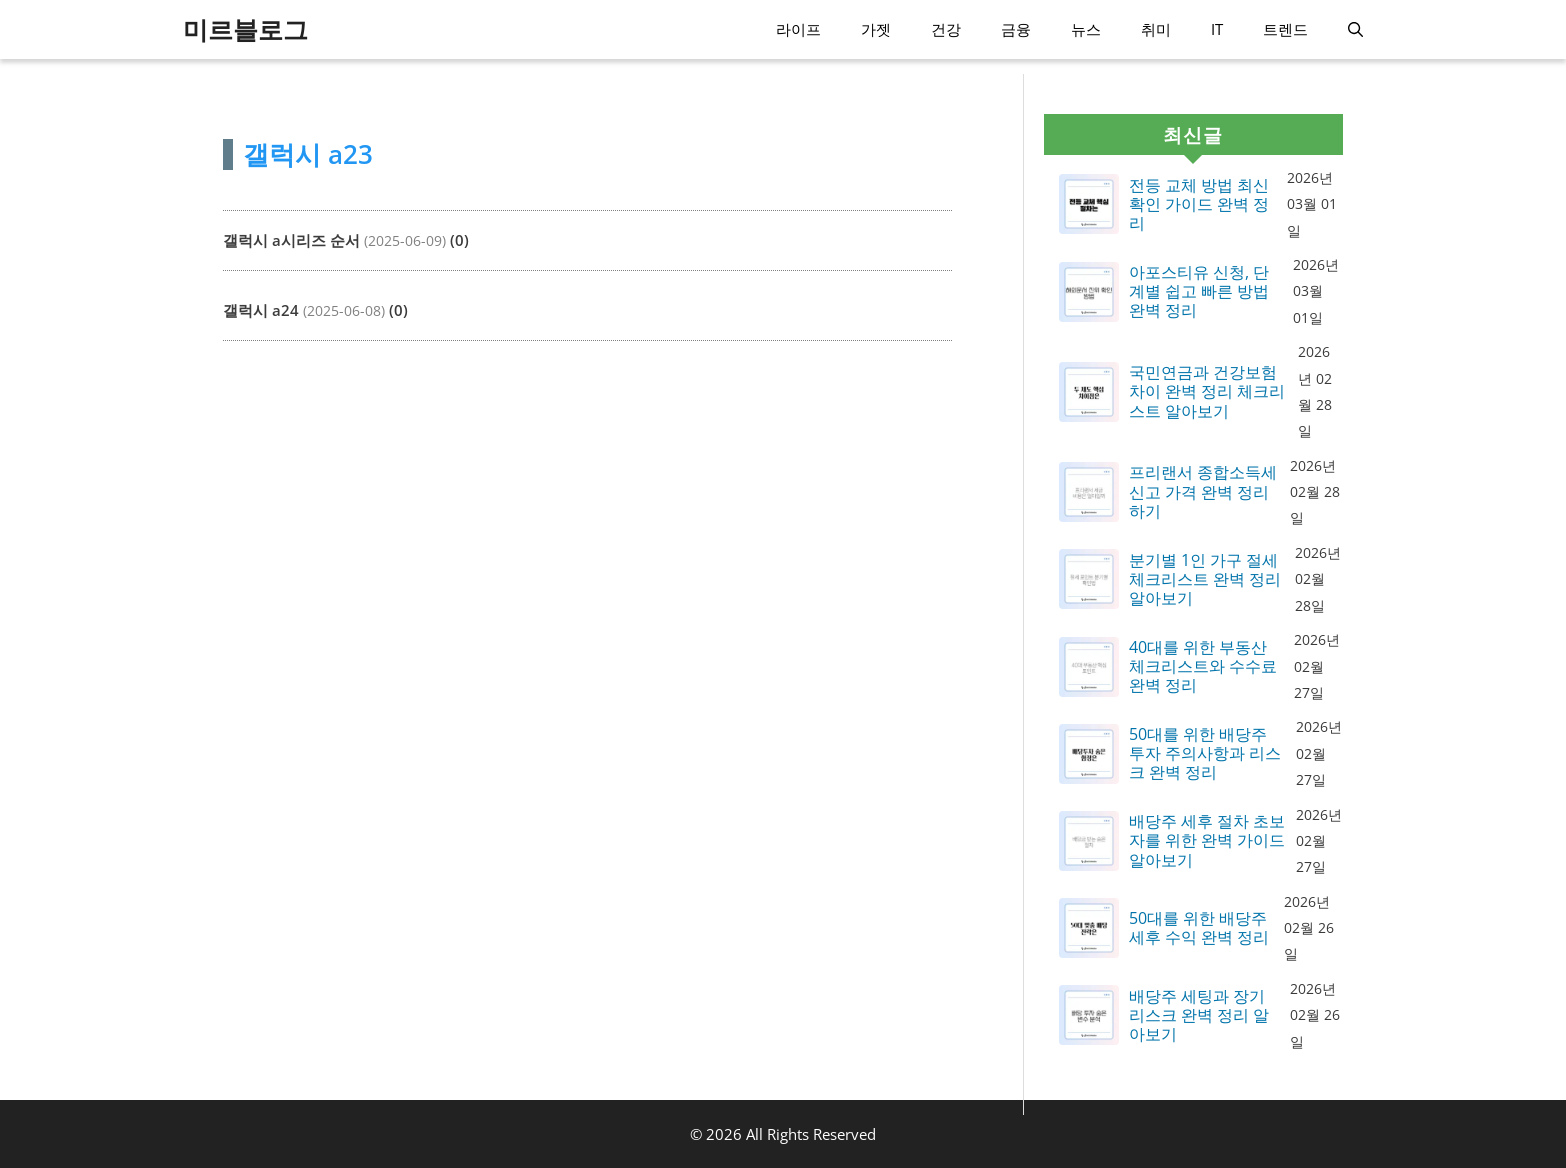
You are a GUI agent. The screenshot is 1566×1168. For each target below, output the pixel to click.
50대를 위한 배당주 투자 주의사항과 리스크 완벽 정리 (1205, 754)
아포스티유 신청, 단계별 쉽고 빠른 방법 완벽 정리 (1199, 292)
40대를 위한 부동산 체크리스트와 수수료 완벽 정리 (1203, 667)
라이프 (798, 29)
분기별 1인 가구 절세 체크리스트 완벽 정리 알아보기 (1205, 580)
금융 (1016, 29)
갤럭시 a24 (261, 310)
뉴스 (1086, 29)
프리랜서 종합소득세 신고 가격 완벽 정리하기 (1203, 492)
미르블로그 (245, 29)
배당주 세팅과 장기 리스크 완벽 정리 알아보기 (1199, 1016)
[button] (1355, 29)
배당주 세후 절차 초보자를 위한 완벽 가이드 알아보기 (1207, 841)
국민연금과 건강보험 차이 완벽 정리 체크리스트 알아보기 (1207, 392)
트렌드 (1285, 29)
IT (1217, 29)
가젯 (876, 29)
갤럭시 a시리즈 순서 (291, 240)
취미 (1156, 29)
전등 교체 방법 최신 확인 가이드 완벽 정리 (1199, 205)
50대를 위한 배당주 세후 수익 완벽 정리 (1199, 928)
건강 (946, 29)
